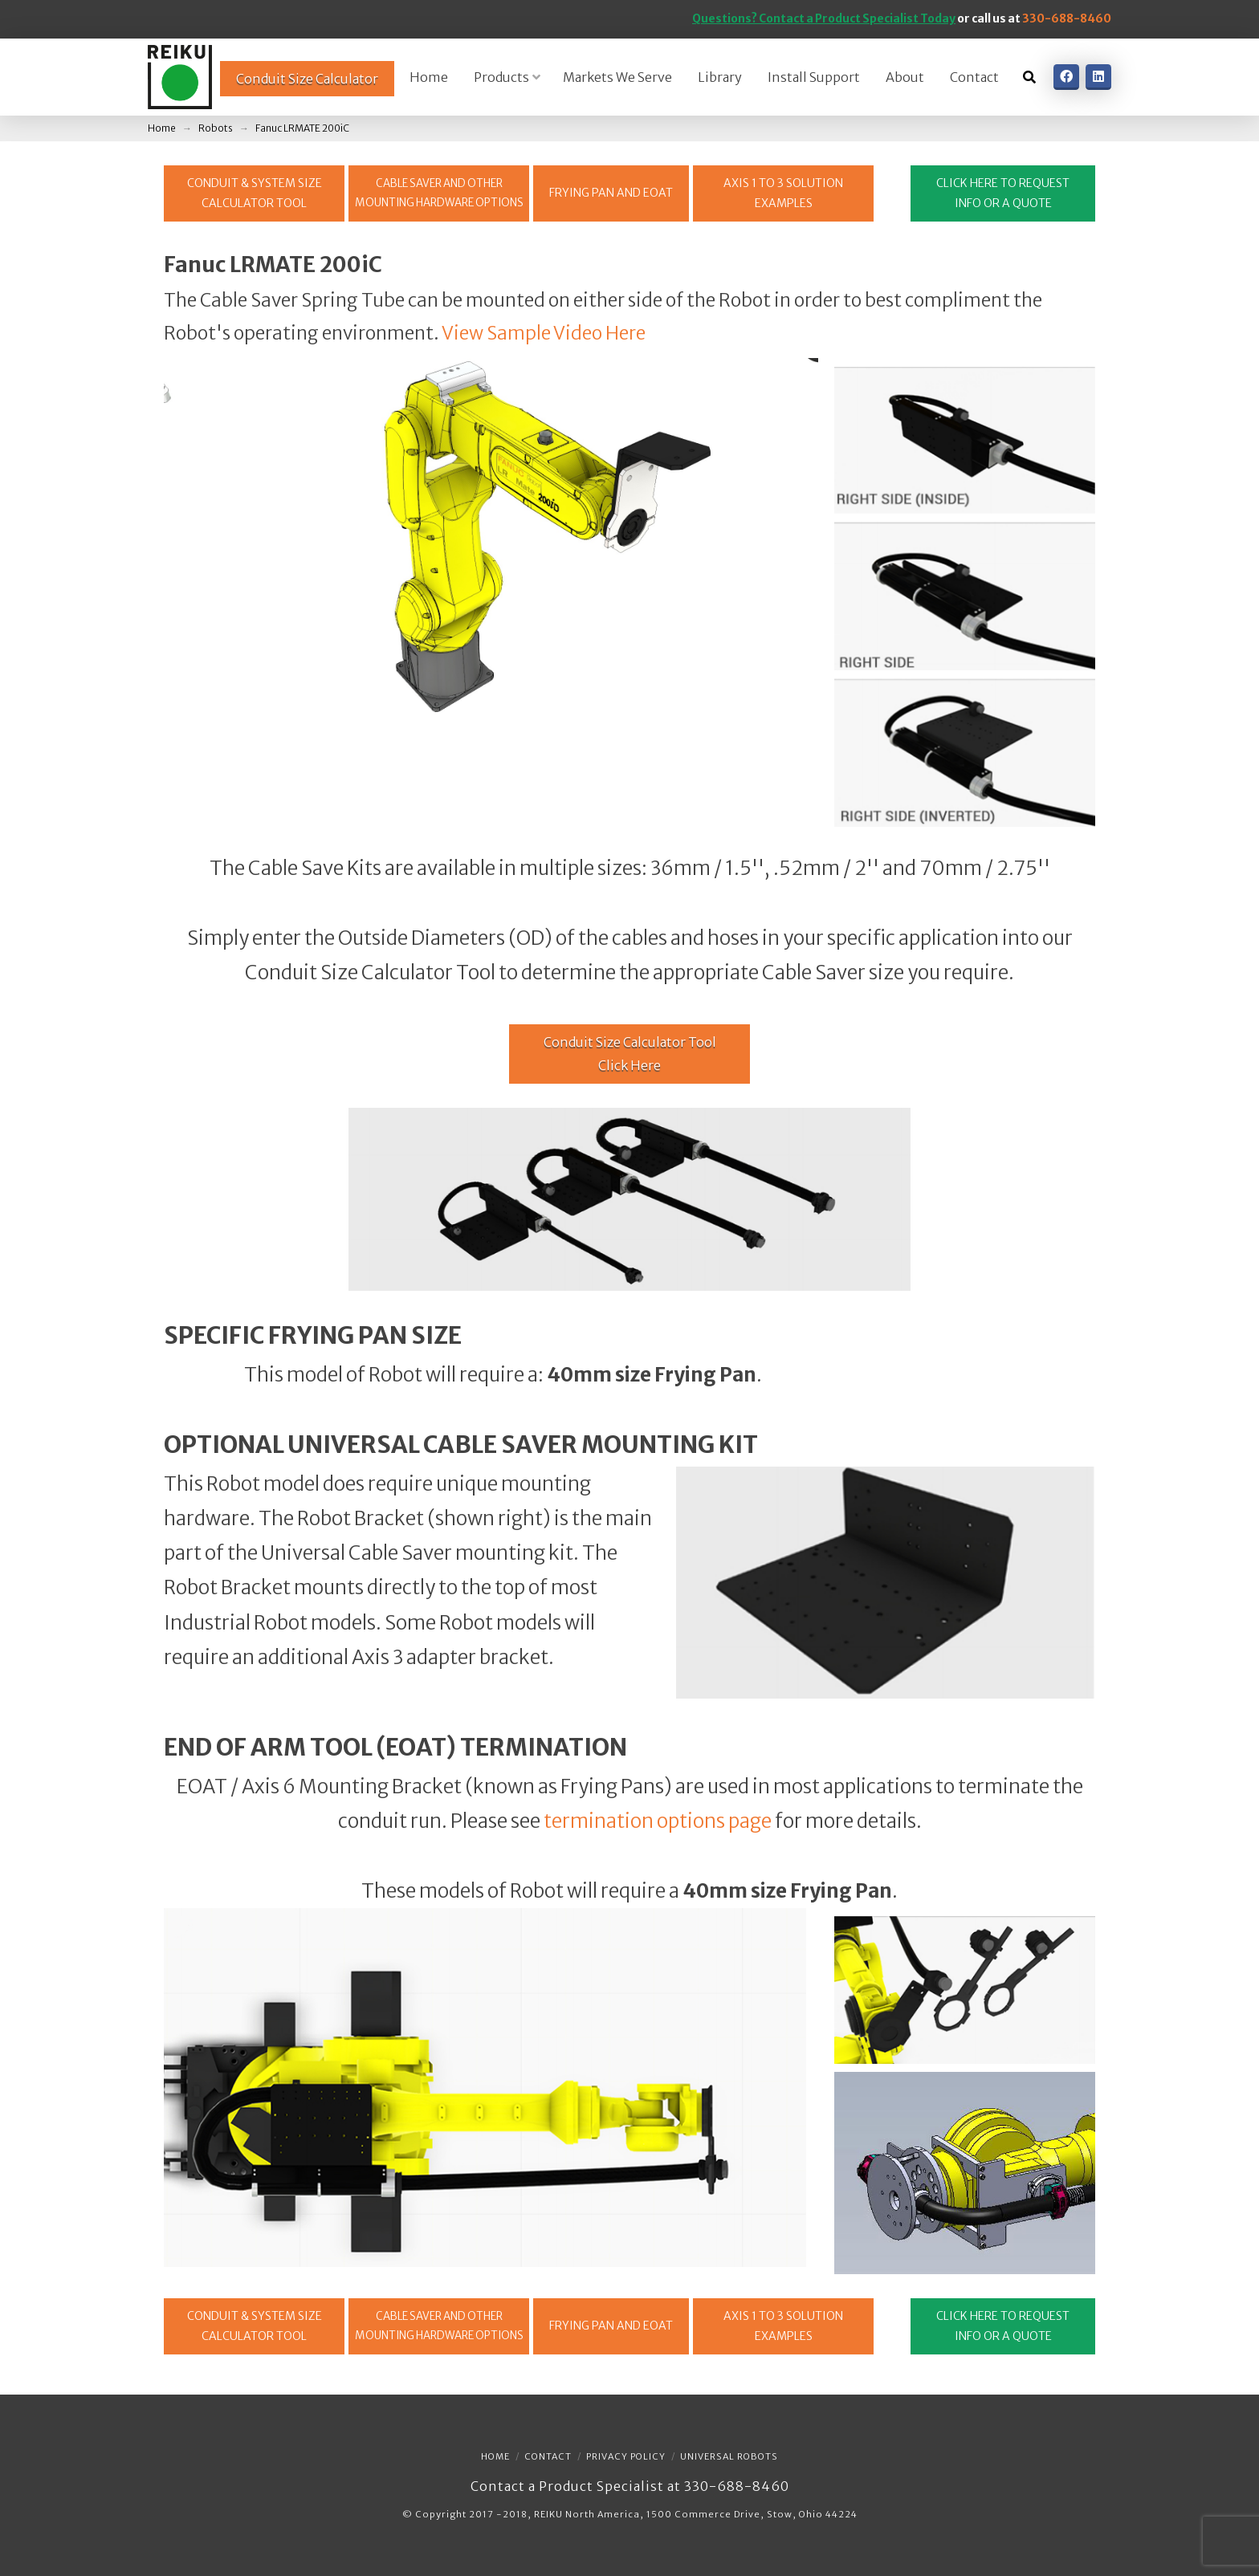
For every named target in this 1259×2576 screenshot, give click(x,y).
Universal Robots (729, 2456)
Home (495, 2456)
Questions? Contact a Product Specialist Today (823, 18)
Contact (548, 2456)
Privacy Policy (626, 2456)
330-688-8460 (1066, 18)
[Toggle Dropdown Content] (1029, 77)
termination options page (658, 1821)
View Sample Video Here (544, 333)
